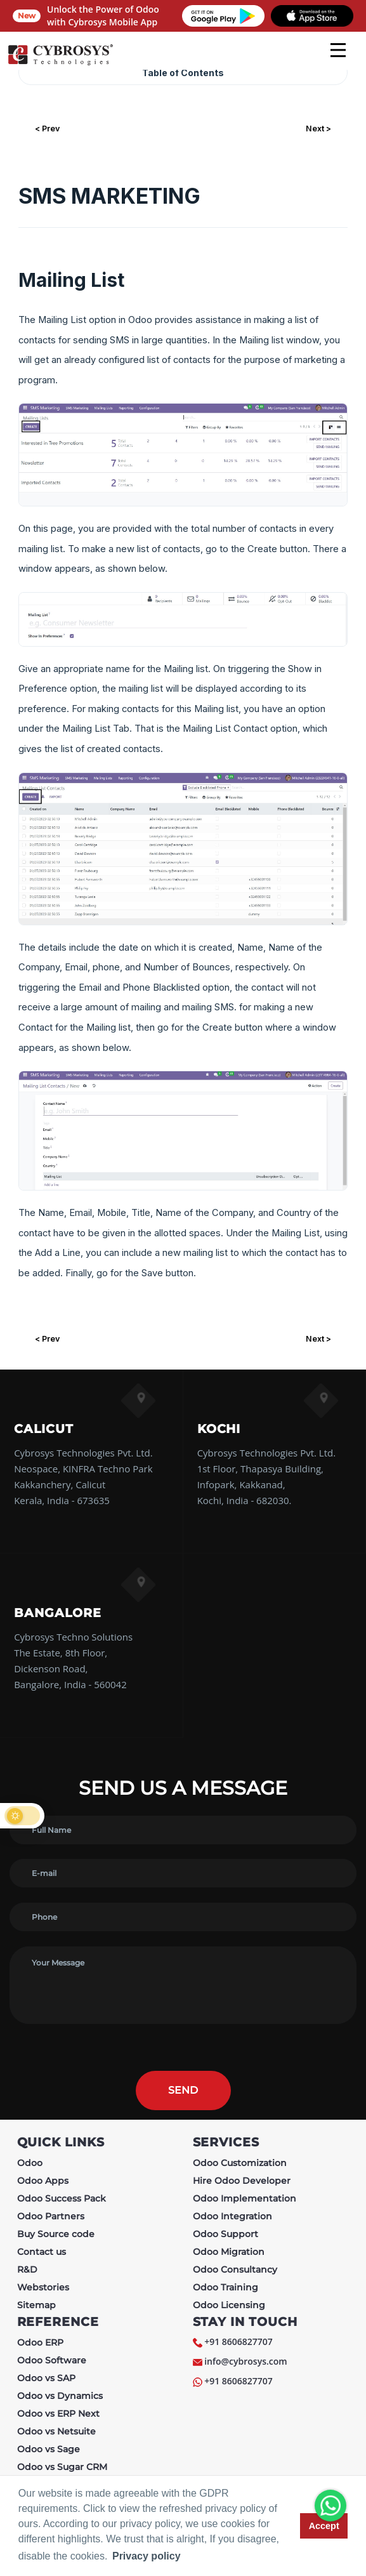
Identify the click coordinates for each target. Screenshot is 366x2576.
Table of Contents (183, 72)
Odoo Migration (229, 2251)
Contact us (41, 2251)
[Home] (60, 63)
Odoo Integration (232, 2216)
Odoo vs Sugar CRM (62, 2467)
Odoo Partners (50, 2216)
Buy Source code (56, 2234)
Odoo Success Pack (61, 2198)
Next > (318, 128)
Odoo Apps (43, 2180)
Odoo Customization (240, 2163)
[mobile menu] (338, 50)
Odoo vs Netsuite (56, 2431)
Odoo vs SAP (46, 2378)
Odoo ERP (40, 2342)
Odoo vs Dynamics (60, 2395)
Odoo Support (225, 2234)
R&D (27, 2269)
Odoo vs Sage (48, 2449)
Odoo (29, 2163)
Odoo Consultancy (235, 2269)
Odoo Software (51, 2360)
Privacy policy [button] (146, 2556)
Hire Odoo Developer (242, 2180)
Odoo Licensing (229, 2305)
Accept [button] (324, 2526)
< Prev (47, 128)
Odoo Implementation (244, 2198)
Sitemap (36, 2305)
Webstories (43, 2287)
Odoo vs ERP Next (58, 2413)
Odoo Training (225, 2287)
